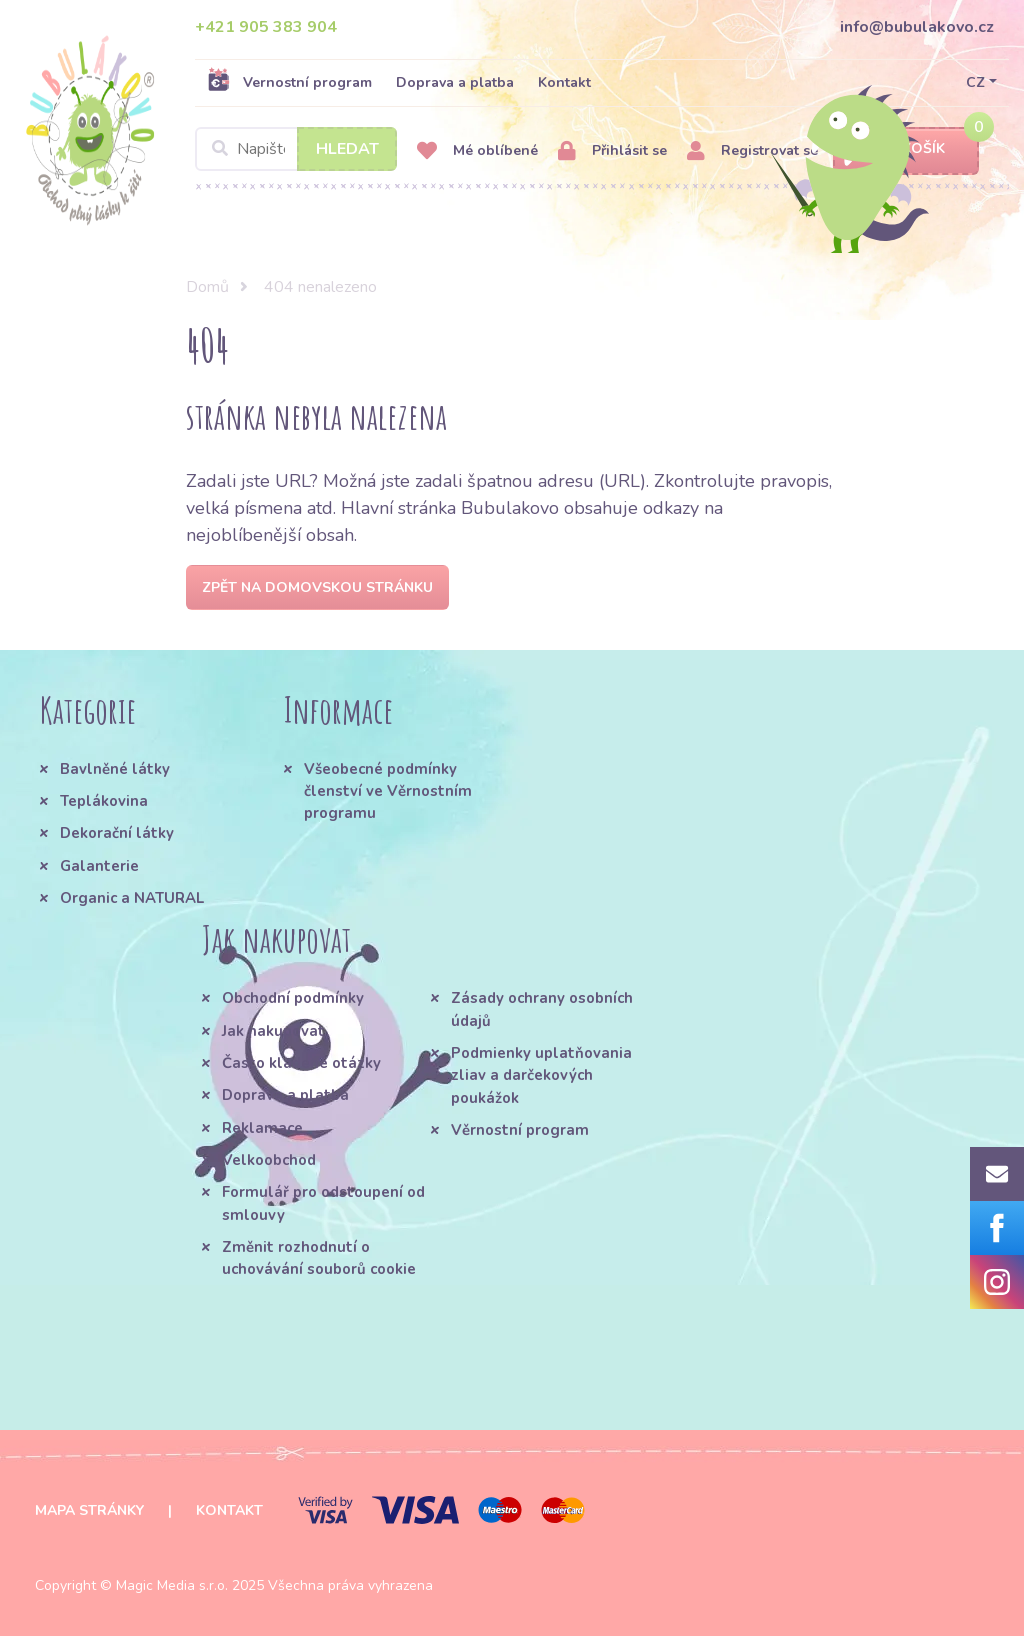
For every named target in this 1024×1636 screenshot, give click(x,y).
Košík (906, 149)
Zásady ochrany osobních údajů (542, 1009)
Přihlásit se (612, 151)
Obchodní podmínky (293, 998)
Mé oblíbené (477, 151)
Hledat (347, 149)
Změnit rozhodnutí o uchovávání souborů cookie (319, 1258)
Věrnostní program (520, 1130)
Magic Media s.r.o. (172, 1585)
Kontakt (564, 82)
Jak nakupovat (273, 1031)
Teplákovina (104, 801)
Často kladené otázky (301, 1063)
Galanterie (99, 866)
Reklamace (262, 1128)
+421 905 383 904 (266, 27)
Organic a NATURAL (132, 898)
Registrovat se (752, 151)
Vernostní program (289, 82)
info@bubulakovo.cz (917, 27)
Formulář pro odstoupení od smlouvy (323, 1203)
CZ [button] (975, 82)
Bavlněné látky (115, 769)
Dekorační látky (117, 833)
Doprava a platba (455, 82)
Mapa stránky (89, 1510)
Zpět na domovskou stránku (317, 587)
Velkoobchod (269, 1160)
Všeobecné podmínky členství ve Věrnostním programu (388, 791)
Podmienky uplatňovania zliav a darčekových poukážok (541, 1075)
